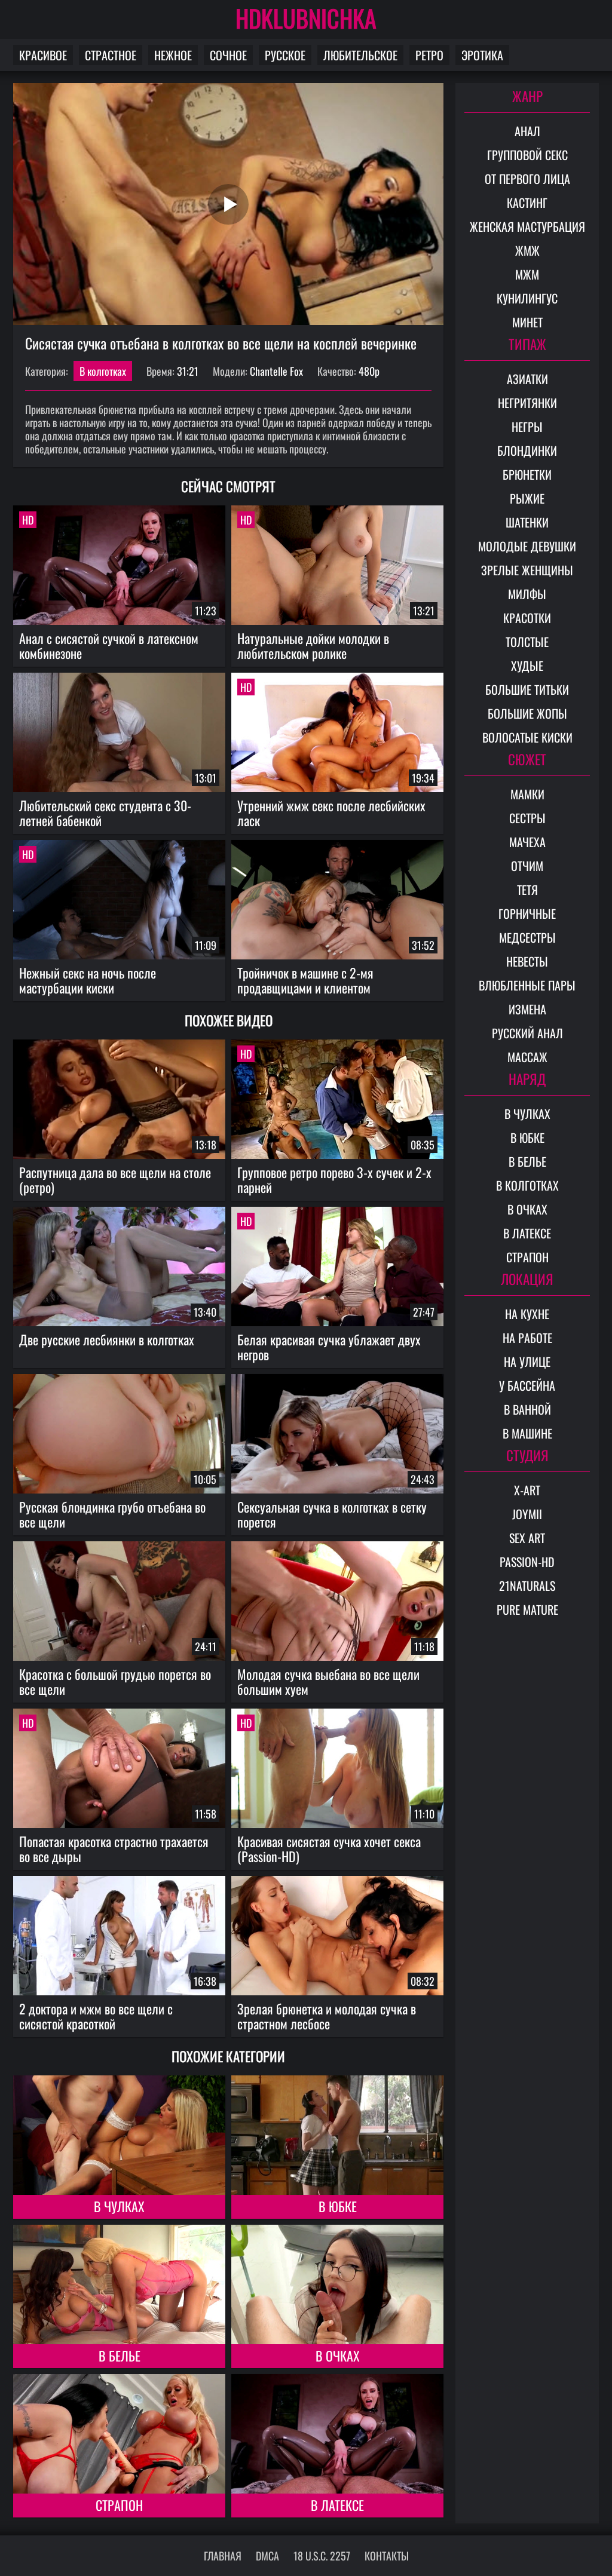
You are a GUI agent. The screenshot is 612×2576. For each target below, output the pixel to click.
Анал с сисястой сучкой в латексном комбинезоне (108, 645)
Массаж (527, 1057)
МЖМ (527, 274)
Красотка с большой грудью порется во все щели (115, 1681)
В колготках (102, 371)
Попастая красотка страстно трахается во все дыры (114, 1849)
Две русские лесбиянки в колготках (106, 1339)
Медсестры (527, 937)
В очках (338, 2355)
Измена (527, 1009)
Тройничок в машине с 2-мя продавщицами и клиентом (305, 980)
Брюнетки (527, 474)
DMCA (267, 2555)
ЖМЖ (527, 250)
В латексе (337, 2504)
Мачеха (527, 842)
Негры (527, 427)
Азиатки (527, 379)
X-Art (527, 1490)
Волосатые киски (527, 737)
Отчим (527, 866)
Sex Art (527, 1538)
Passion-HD (527, 1562)
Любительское (360, 55)
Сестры (527, 818)
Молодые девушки (527, 546)
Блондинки (527, 450)
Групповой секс (527, 155)
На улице (527, 1361)
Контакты (387, 2555)
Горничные (527, 913)
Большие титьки (527, 689)
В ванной (527, 1409)
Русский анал (527, 1033)
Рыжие (527, 498)
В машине (527, 1433)
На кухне (527, 1314)
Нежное (173, 55)
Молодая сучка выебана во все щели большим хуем (328, 1681)
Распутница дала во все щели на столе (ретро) (115, 1180)
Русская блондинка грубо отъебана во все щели (112, 1514)
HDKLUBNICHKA (306, 18)
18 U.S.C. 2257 (321, 2555)
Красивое (43, 55)
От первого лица (527, 179)
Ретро (429, 55)
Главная (222, 2555)
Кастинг (527, 202)
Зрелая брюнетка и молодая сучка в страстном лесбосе (326, 2016)
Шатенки (527, 522)
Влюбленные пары (527, 985)
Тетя (527, 889)
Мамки (527, 794)
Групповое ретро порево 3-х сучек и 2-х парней (334, 1180)
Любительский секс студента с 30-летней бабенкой (105, 813)
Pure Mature (527, 1609)
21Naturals (527, 1585)
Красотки (527, 618)
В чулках (119, 2206)
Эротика (482, 55)
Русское (285, 55)
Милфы (527, 594)
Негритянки (527, 403)
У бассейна (527, 1385)
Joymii (527, 1514)
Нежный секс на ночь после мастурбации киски (87, 980)
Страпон (119, 2504)
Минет (527, 322)
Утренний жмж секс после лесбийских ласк (331, 813)
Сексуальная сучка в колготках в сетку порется (332, 1514)
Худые (527, 665)
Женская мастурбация (527, 226)
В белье (119, 2355)
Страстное (110, 55)
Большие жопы (527, 713)
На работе (527, 1338)
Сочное (228, 55)
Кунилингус (527, 298)
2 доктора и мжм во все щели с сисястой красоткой (96, 2016)
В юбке (338, 2206)
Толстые (527, 642)
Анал (527, 131)
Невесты (527, 961)
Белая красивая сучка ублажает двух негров (329, 1347)
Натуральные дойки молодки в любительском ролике (313, 645)
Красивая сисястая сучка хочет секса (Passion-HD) (329, 1849)
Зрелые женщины (527, 570)
